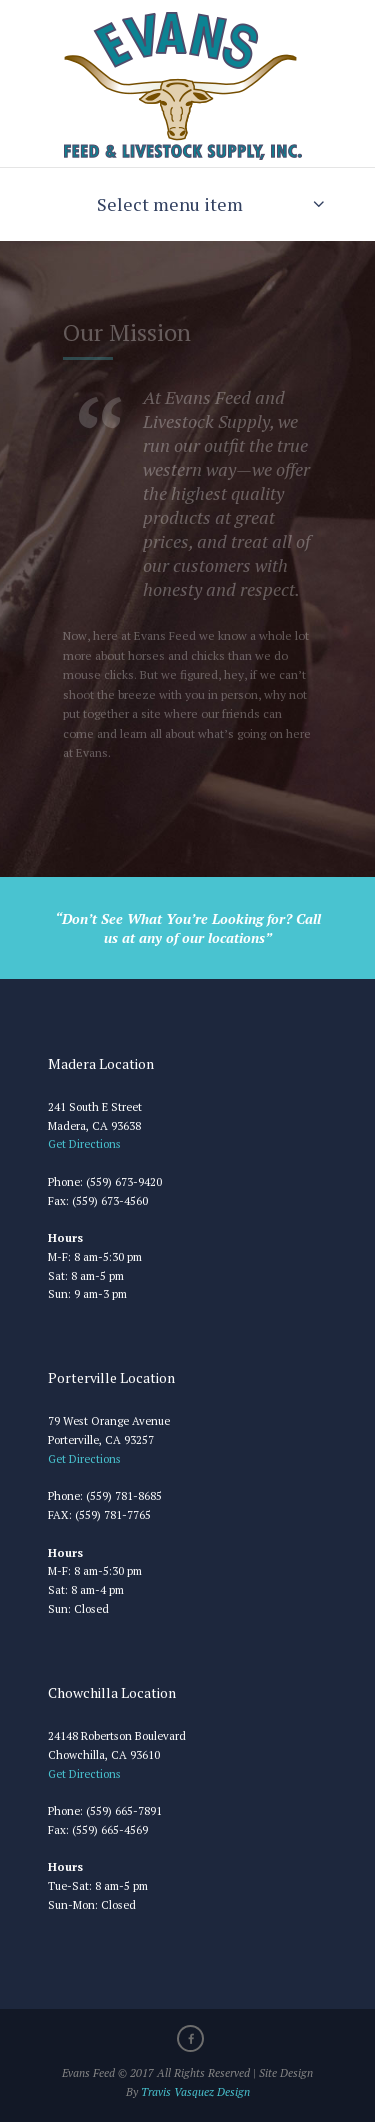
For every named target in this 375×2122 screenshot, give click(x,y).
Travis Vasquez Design (195, 2091)
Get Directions (86, 1143)
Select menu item (170, 204)
